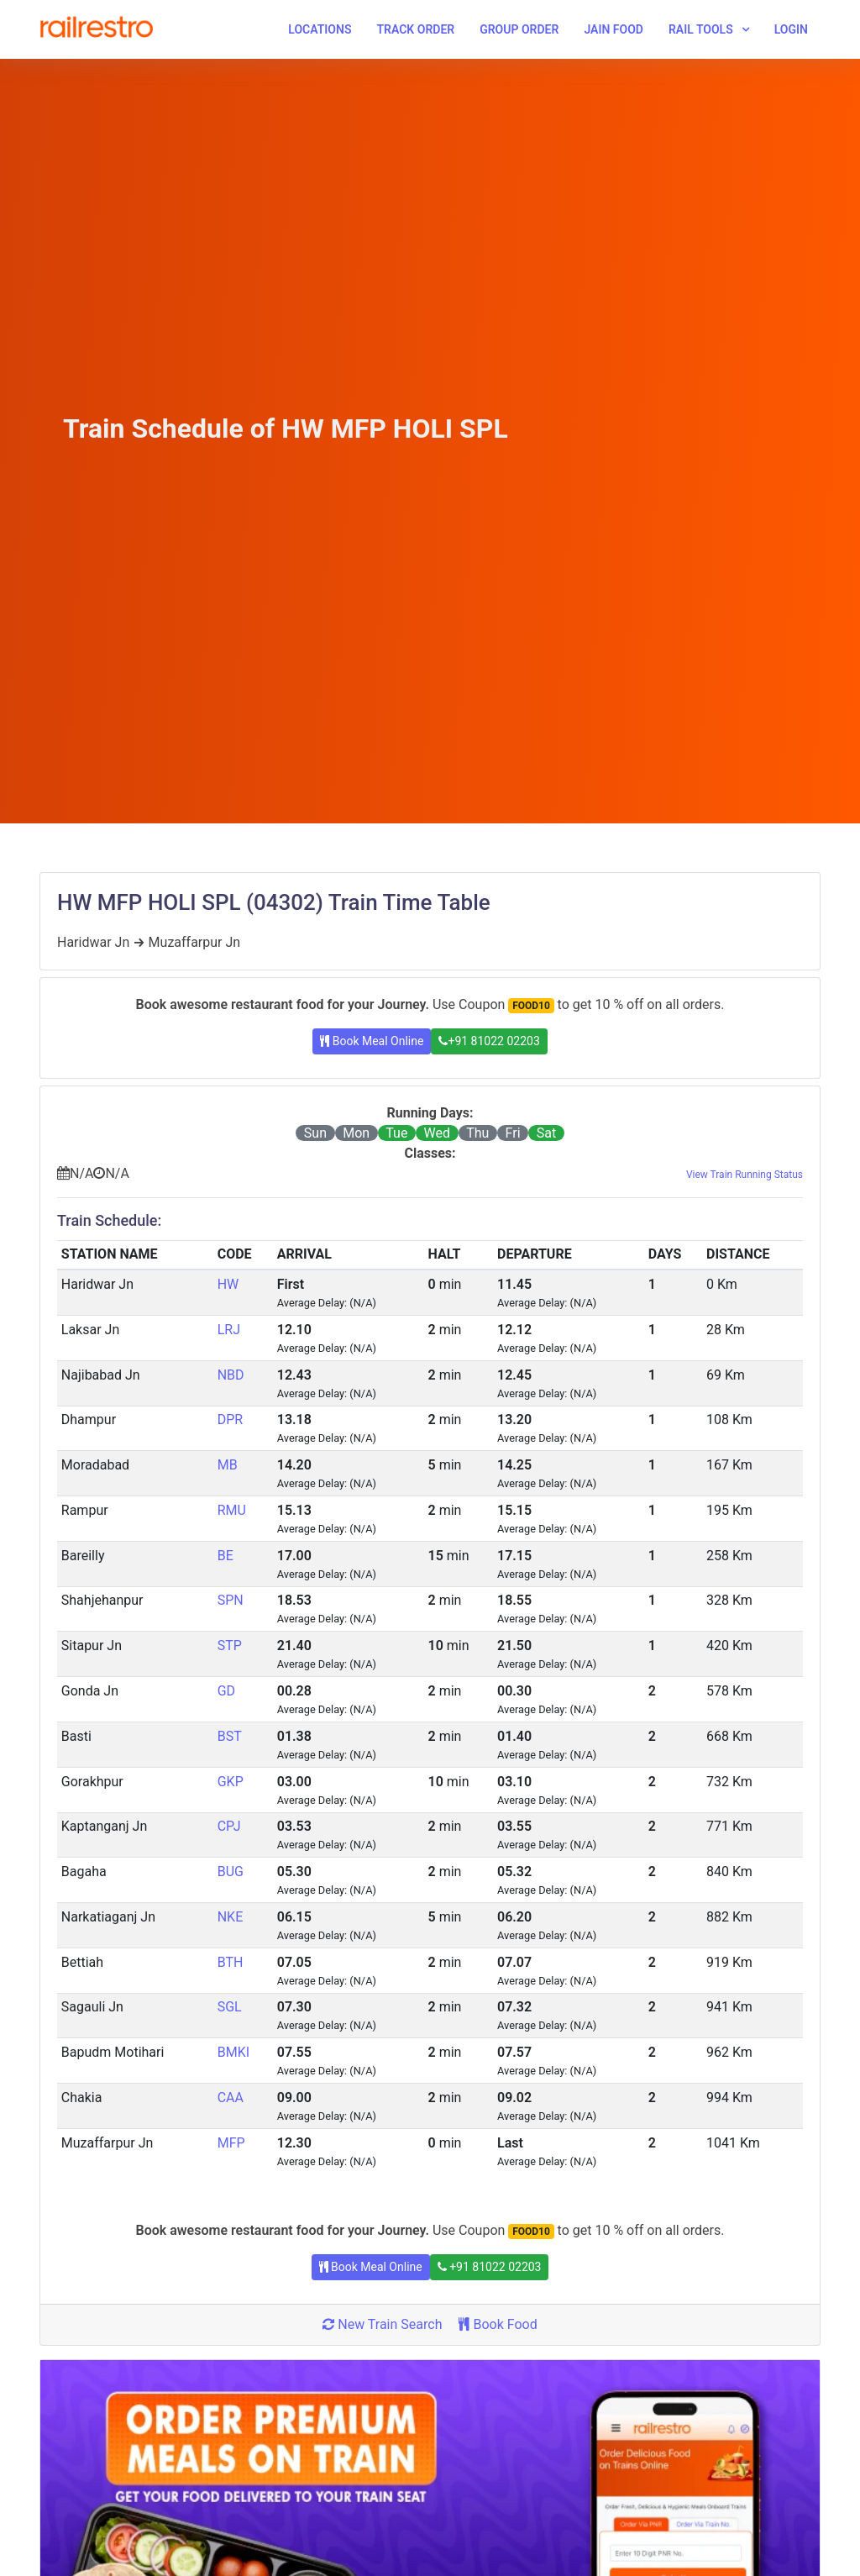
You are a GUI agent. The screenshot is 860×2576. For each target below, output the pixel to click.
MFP (231, 2143)
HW (228, 1284)
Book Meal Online (371, 1041)
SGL (230, 2007)
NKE (231, 1917)
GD (226, 1691)
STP (230, 1645)
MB (228, 1465)
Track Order (415, 29)
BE (225, 1556)
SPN (231, 1600)
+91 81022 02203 (488, 1041)
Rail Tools (701, 29)
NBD (231, 1375)
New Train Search (382, 2324)
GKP (231, 1782)
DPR (230, 1419)
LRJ (229, 1330)
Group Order (519, 29)
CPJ (229, 1826)
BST (230, 1736)
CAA (231, 2097)
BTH (231, 1962)
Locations (319, 29)
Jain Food (613, 29)
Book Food (498, 2324)
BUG (231, 1871)
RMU (232, 1510)
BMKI (233, 2052)
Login (791, 29)
